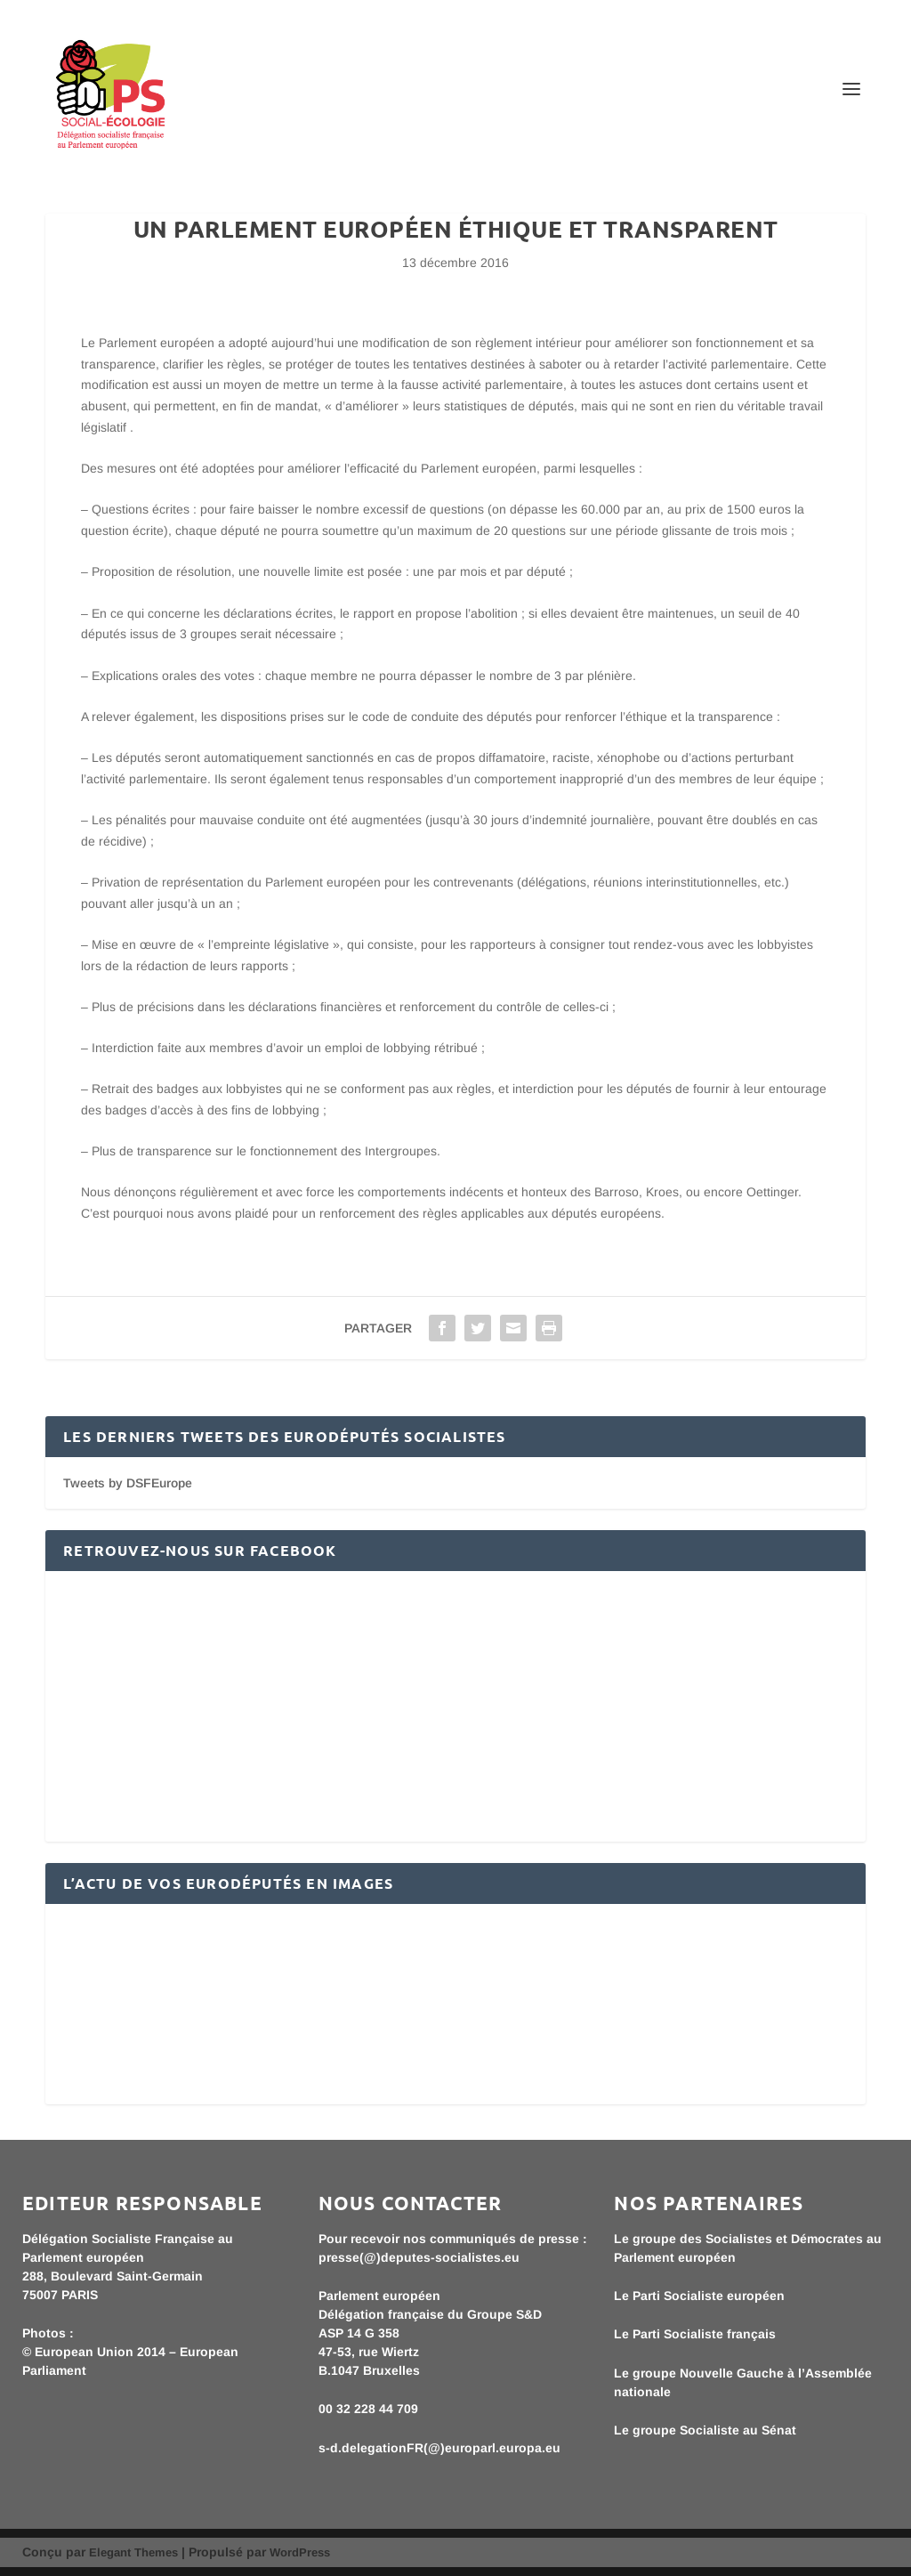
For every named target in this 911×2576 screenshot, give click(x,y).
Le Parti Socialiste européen (699, 2295)
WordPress (300, 2552)
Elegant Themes (133, 2552)
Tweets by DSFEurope (127, 1483)
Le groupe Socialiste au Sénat (705, 2430)
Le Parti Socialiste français (695, 2334)
